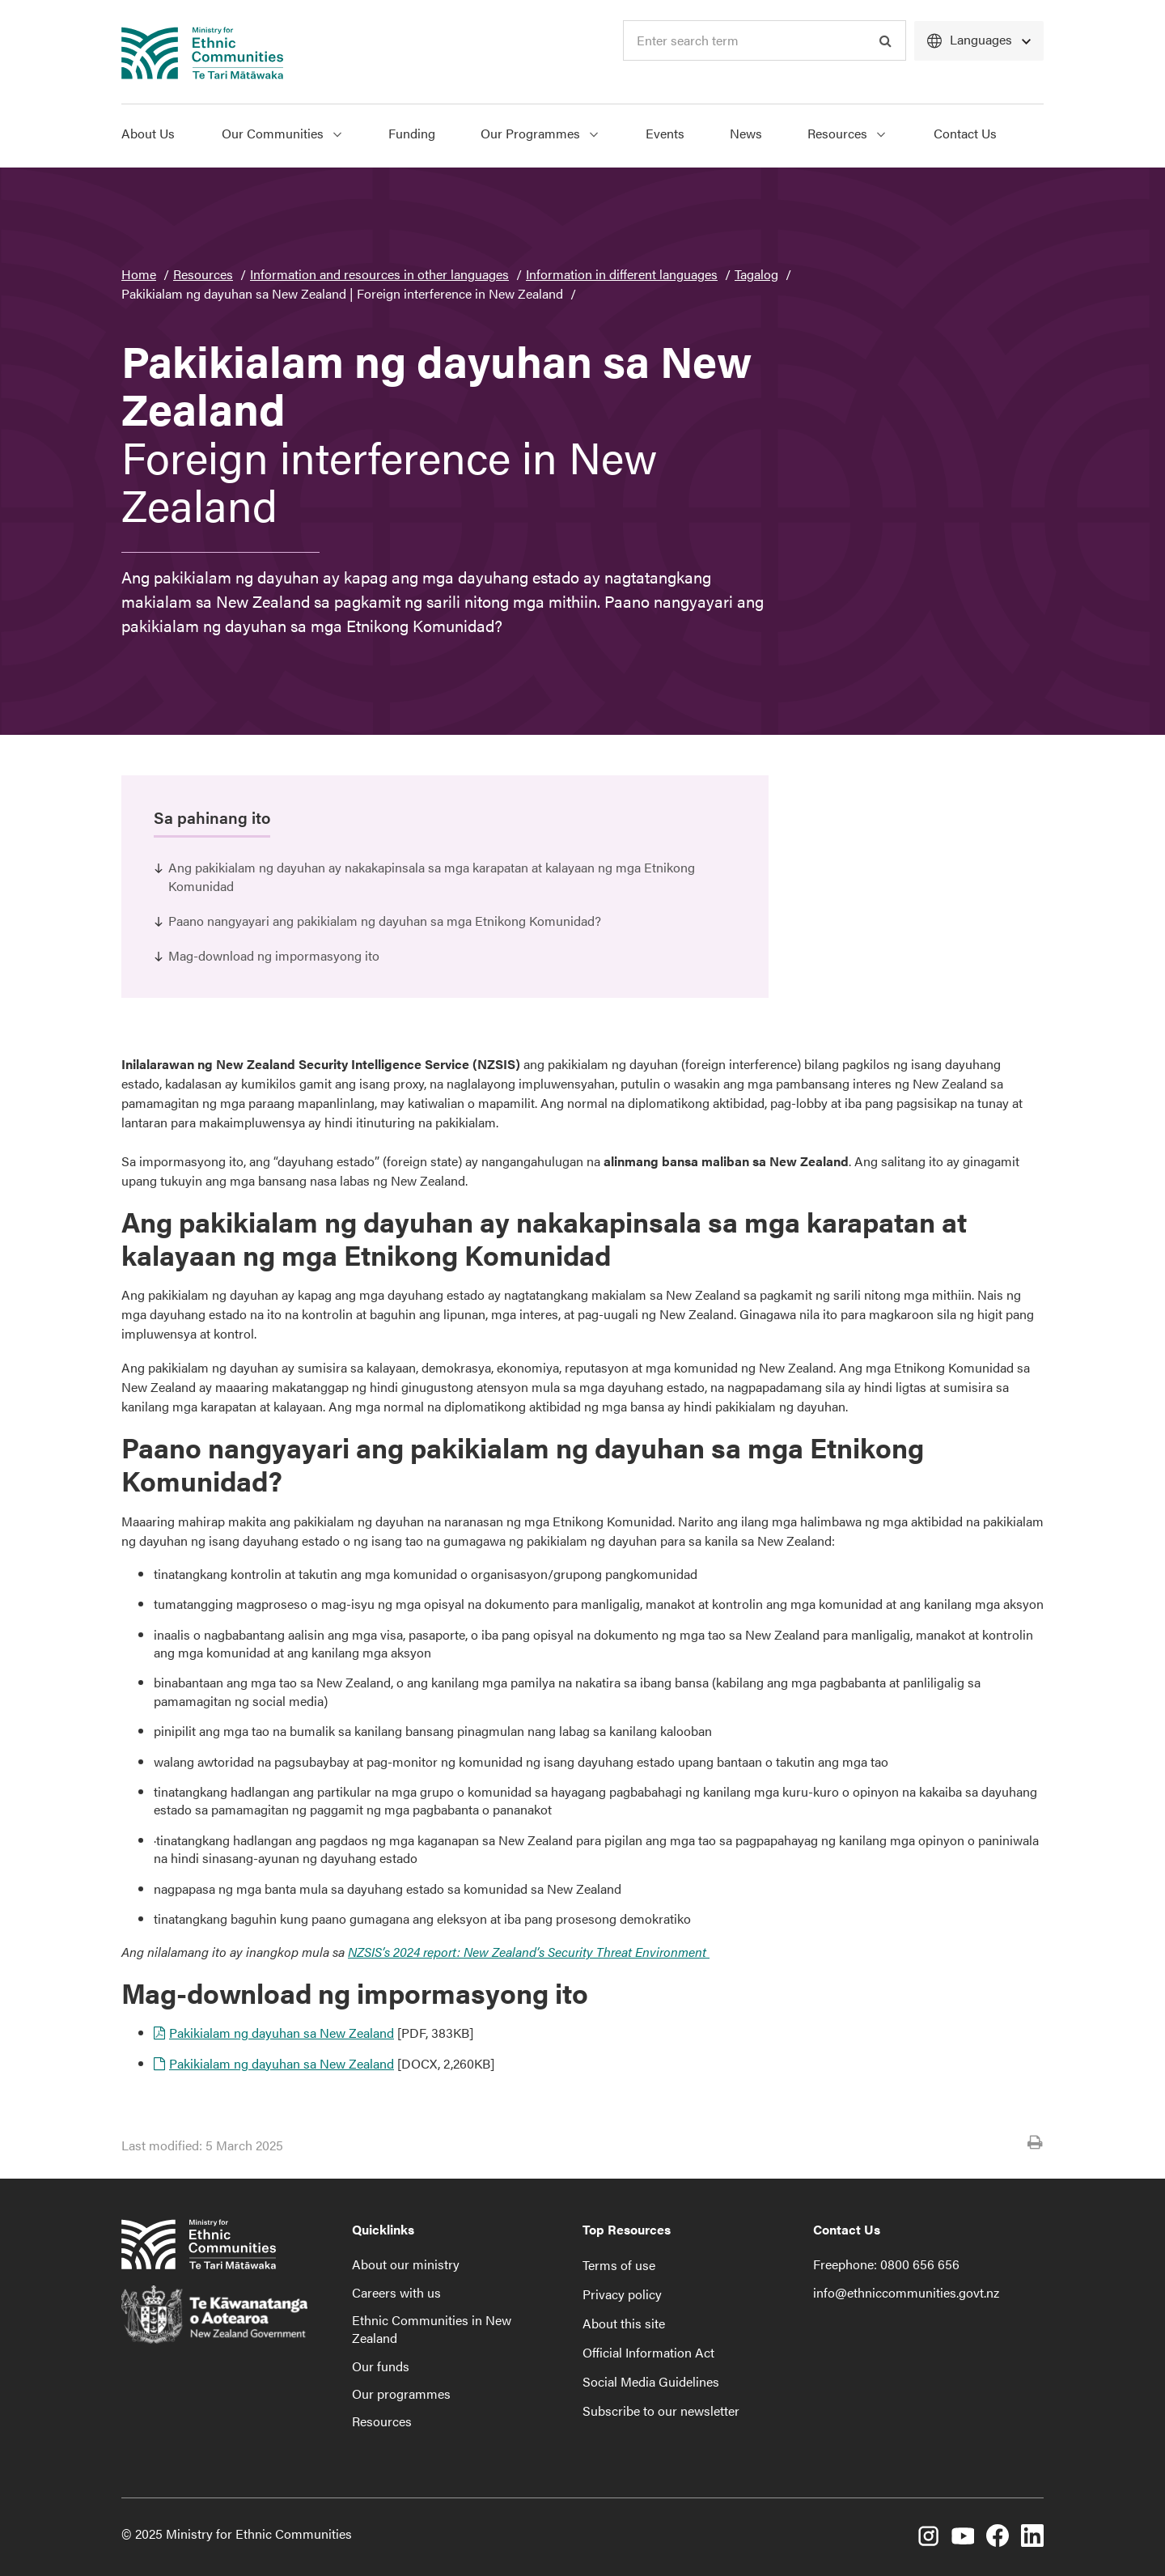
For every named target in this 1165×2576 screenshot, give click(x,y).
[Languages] (979, 41)
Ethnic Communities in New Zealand (431, 2329)
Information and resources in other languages (379, 274)
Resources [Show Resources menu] (846, 133)
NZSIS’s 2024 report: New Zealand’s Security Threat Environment (529, 1951)
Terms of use (618, 2265)
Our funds (380, 2366)
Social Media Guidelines (650, 2381)
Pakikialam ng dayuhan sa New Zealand (281, 2032)
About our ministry (406, 2264)
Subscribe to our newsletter (660, 2410)
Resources (203, 274)
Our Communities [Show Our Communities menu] (281, 133)
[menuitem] (160, 136)
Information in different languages (622, 274)
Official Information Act (648, 2352)
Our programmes (401, 2393)
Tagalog (756, 274)
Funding (411, 133)
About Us (148, 133)
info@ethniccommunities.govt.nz (906, 2292)
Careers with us (396, 2292)
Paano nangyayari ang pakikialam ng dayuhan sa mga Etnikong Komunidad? (384, 920)
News (746, 133)
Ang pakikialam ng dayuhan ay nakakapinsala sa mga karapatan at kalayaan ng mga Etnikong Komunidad (431, 876)
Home (138, 274)
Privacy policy (622, 2294)
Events (665, 133)
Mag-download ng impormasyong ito (273, 955)
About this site (623, 2323)
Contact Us (965, 133)
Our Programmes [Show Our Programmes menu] (539, 133)
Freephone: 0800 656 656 (886, 2264)
